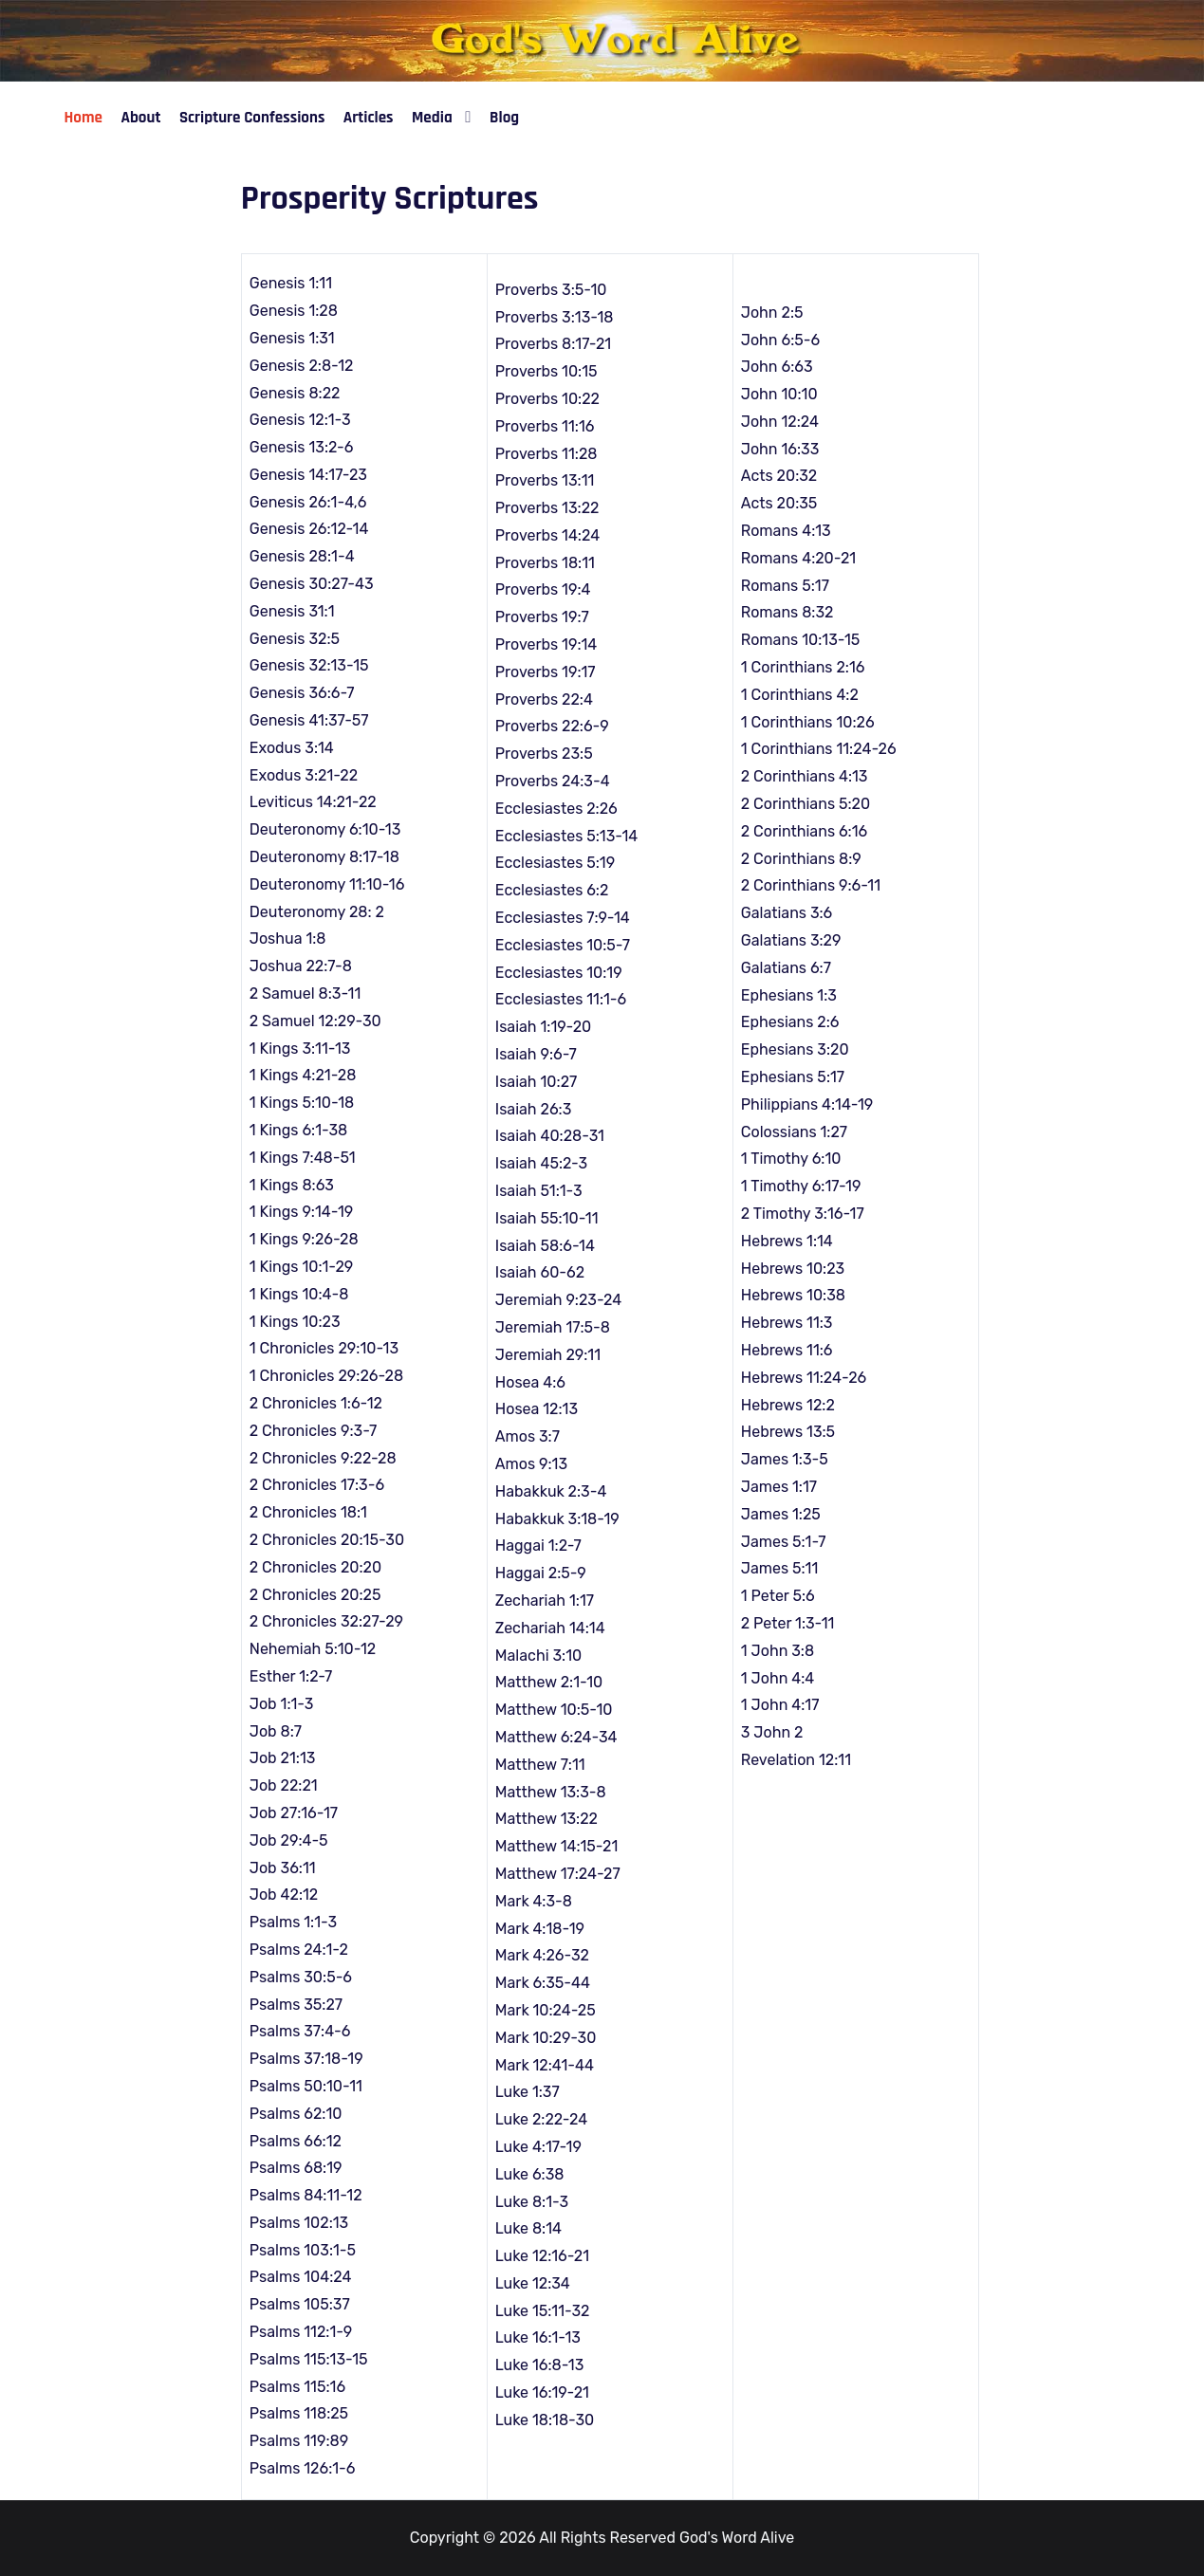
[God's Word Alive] (602, 39)
